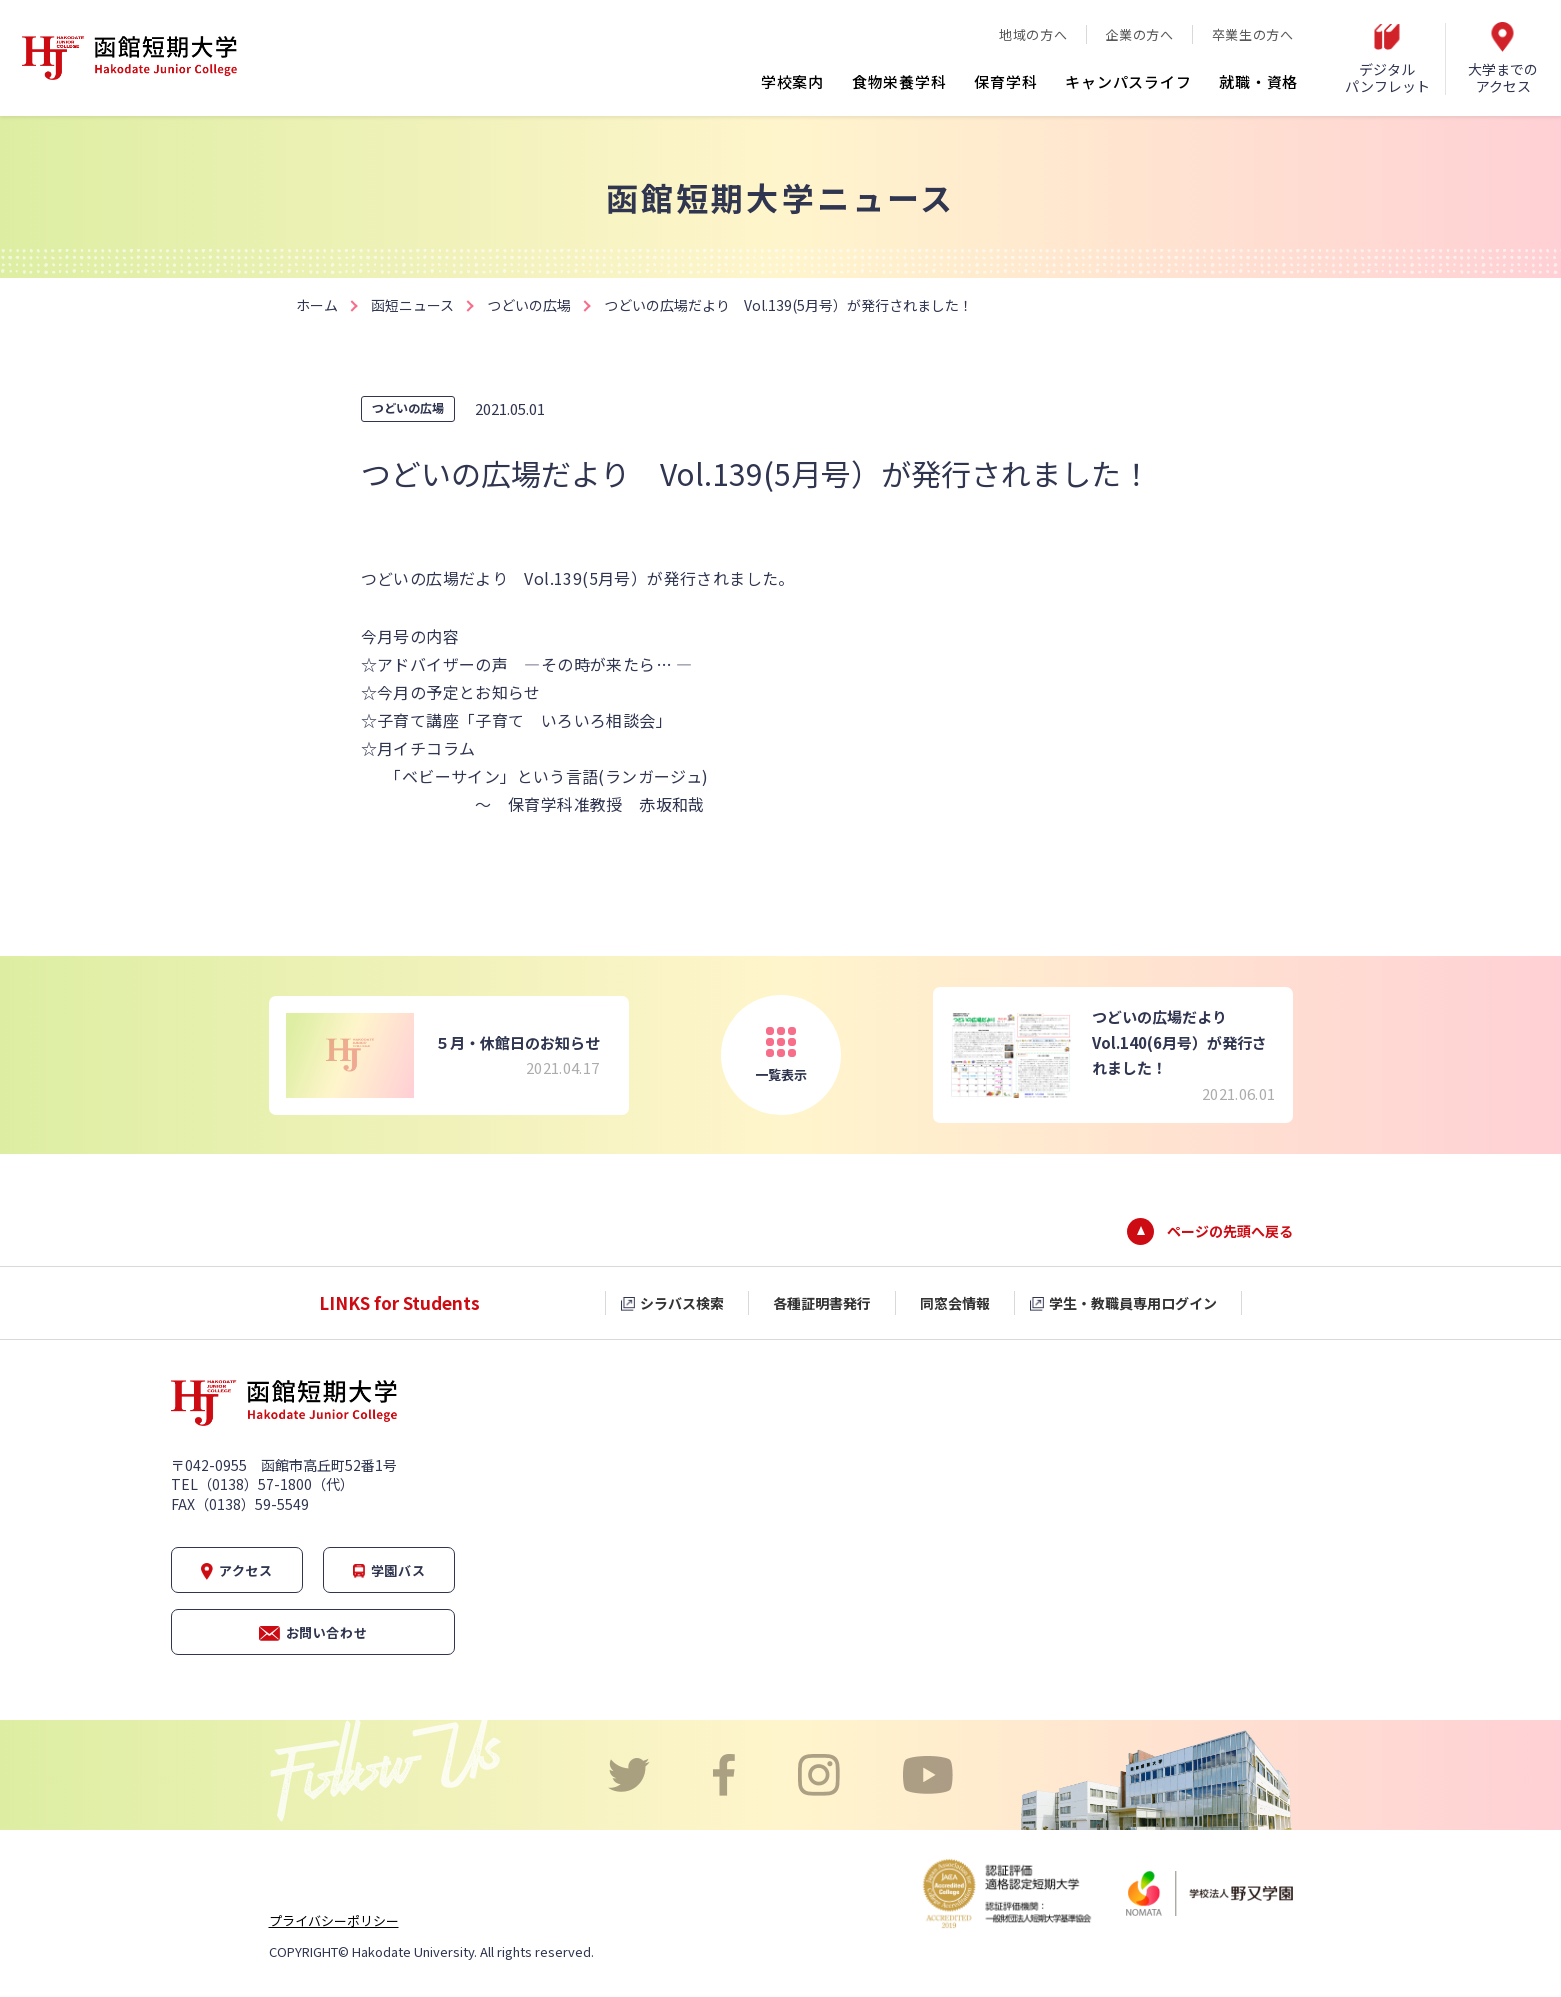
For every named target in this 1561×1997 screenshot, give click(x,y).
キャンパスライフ (1128, 81)
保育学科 (1005, 81)
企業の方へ (1139, 34)
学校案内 (792, 81)
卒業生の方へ (1253, 34)
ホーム (317, 305)
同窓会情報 (955, 1303)
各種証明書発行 (822, 1303)
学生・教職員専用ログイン (1133, 1303)
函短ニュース (412, 305)
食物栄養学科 (899, 81)
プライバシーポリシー (334, 1920)
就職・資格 (1258, 81)
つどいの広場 (529, 305)
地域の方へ (1033, 34)
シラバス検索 (682, 1303)
